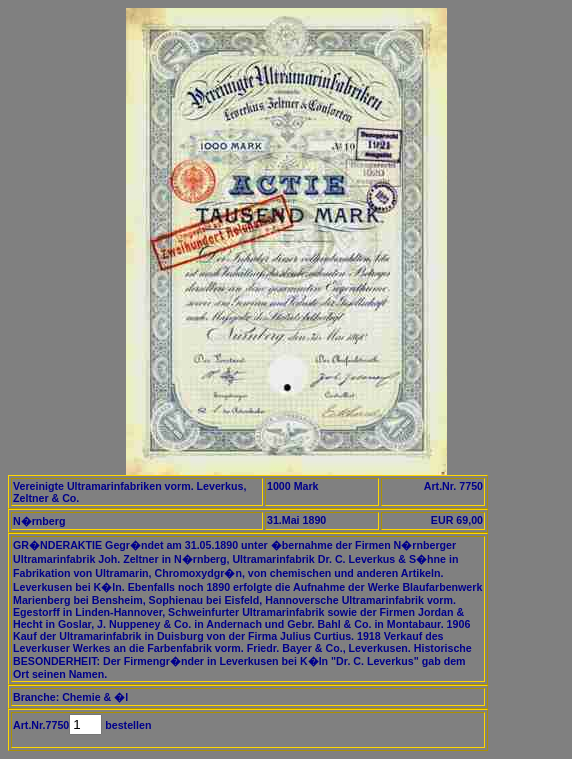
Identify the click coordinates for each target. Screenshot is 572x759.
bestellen (126, 725)
